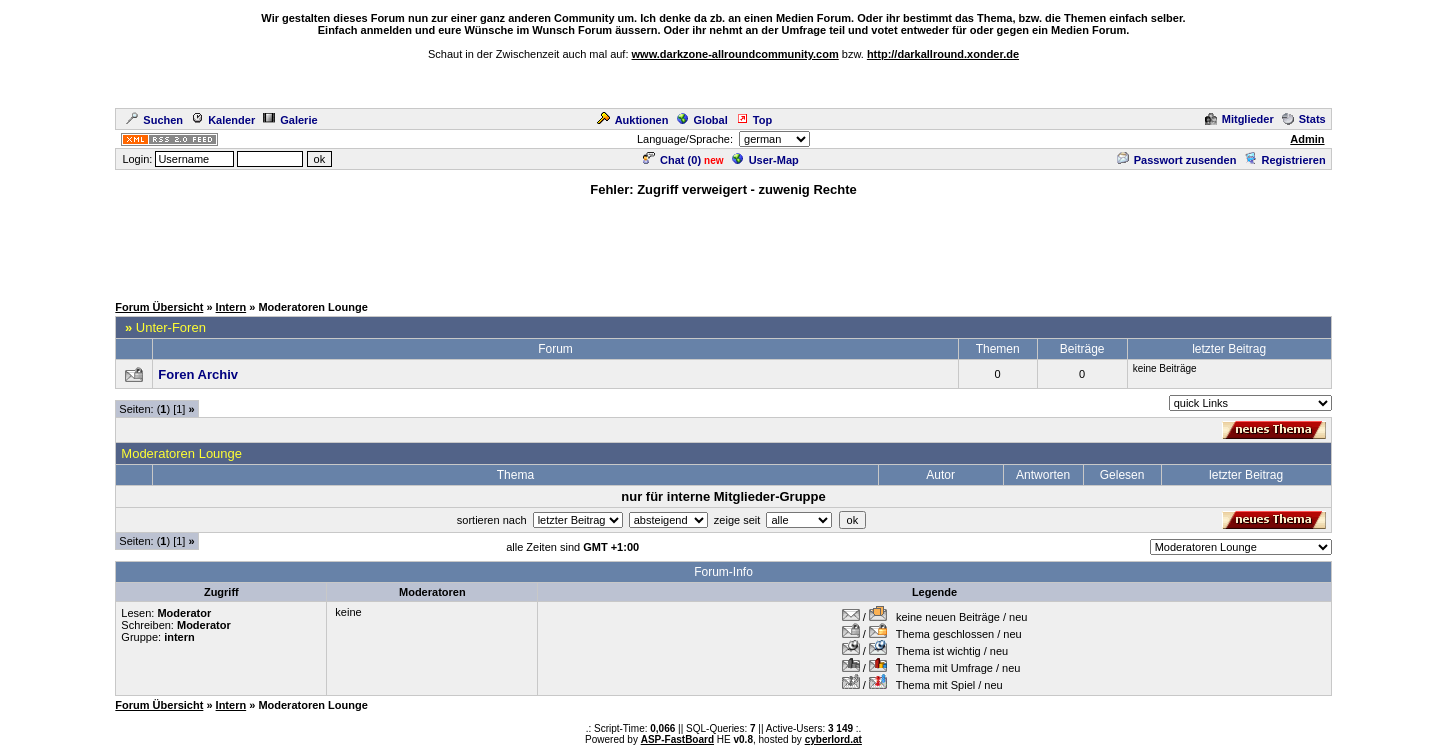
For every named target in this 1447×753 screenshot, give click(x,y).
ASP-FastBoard (677, 739)
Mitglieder (1239, 119)
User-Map (765, 160)
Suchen (154, 120)
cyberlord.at (833, 739)
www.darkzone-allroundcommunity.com (735, 54)
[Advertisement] (724, 244)
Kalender (223, 120)
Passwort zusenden (1177, 160)
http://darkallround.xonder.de (943, 54)
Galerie (290, 120)
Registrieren (1284, 160)
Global (702, 120)
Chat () (672, 160)
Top (754, 120)
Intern (231, 307)
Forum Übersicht (159, 307)
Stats (1304, 119)
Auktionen (633, 120)
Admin (1307, 139)
